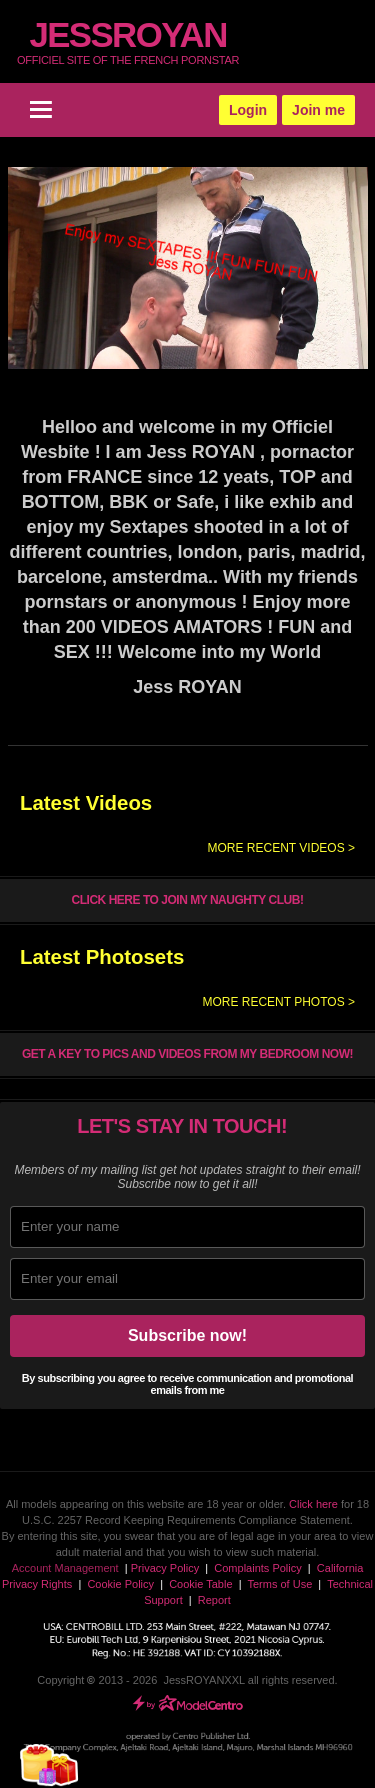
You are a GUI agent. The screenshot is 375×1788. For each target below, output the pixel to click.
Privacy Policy (165, 1568)
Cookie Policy (120, 1584)
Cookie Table (200, 1584)
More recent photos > (278, 1002)
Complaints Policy (257, 1568)
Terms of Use (279, 1584)
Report (214, 1600)
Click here (313, 1504)
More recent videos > (281, 848)
